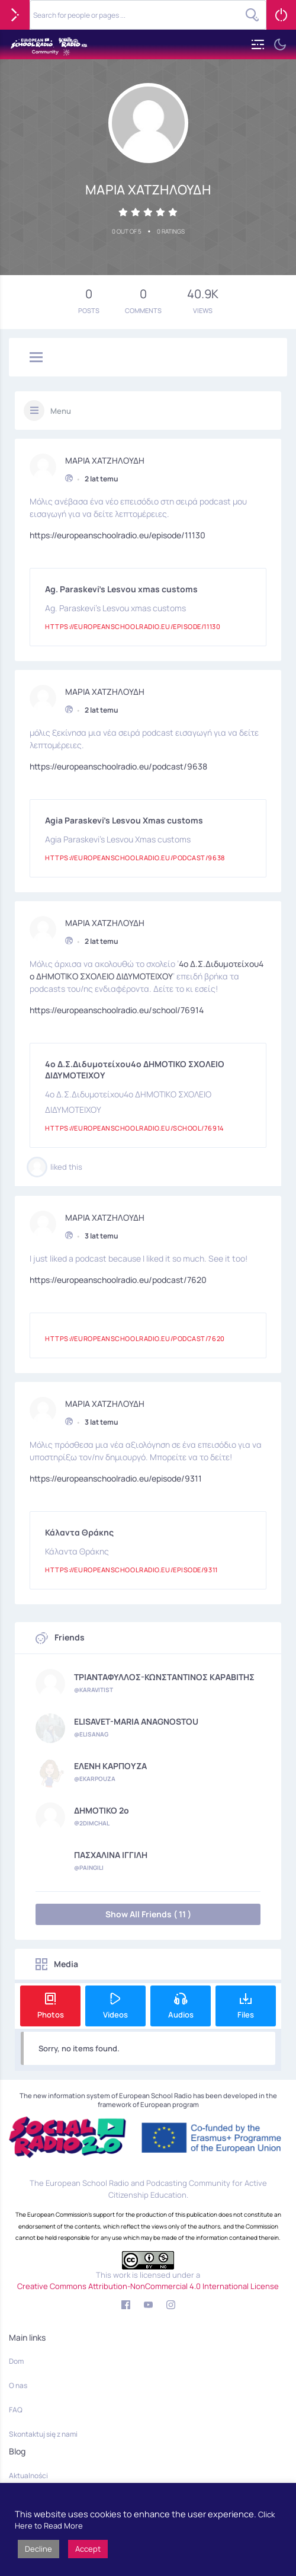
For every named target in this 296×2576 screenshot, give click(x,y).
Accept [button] (88, 2548)
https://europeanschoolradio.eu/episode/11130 (117, 531)
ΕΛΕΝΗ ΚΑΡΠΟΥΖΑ (110, 1766)
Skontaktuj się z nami (43, 2434)
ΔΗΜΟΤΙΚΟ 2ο (101, 1810)
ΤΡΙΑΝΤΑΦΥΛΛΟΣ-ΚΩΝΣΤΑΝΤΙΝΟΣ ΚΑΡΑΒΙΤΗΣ (164, 1677)
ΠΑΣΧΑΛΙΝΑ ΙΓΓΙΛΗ (110, 1855)
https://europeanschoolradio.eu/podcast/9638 (118, 762)
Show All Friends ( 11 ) (148, 1914)
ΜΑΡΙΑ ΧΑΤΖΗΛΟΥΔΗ (104, 456)
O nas (18, 2385)
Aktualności (28, 2475)
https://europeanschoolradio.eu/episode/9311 (116, 1474)
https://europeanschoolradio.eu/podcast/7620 (118, 1276)
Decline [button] (38, 2548)
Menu (60, 411)
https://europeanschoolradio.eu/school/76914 (117, 1006)
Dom (16, 2361)
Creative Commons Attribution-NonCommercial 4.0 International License (148, 2286)
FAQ (15, 2410)
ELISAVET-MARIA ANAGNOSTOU (136, 1721)
